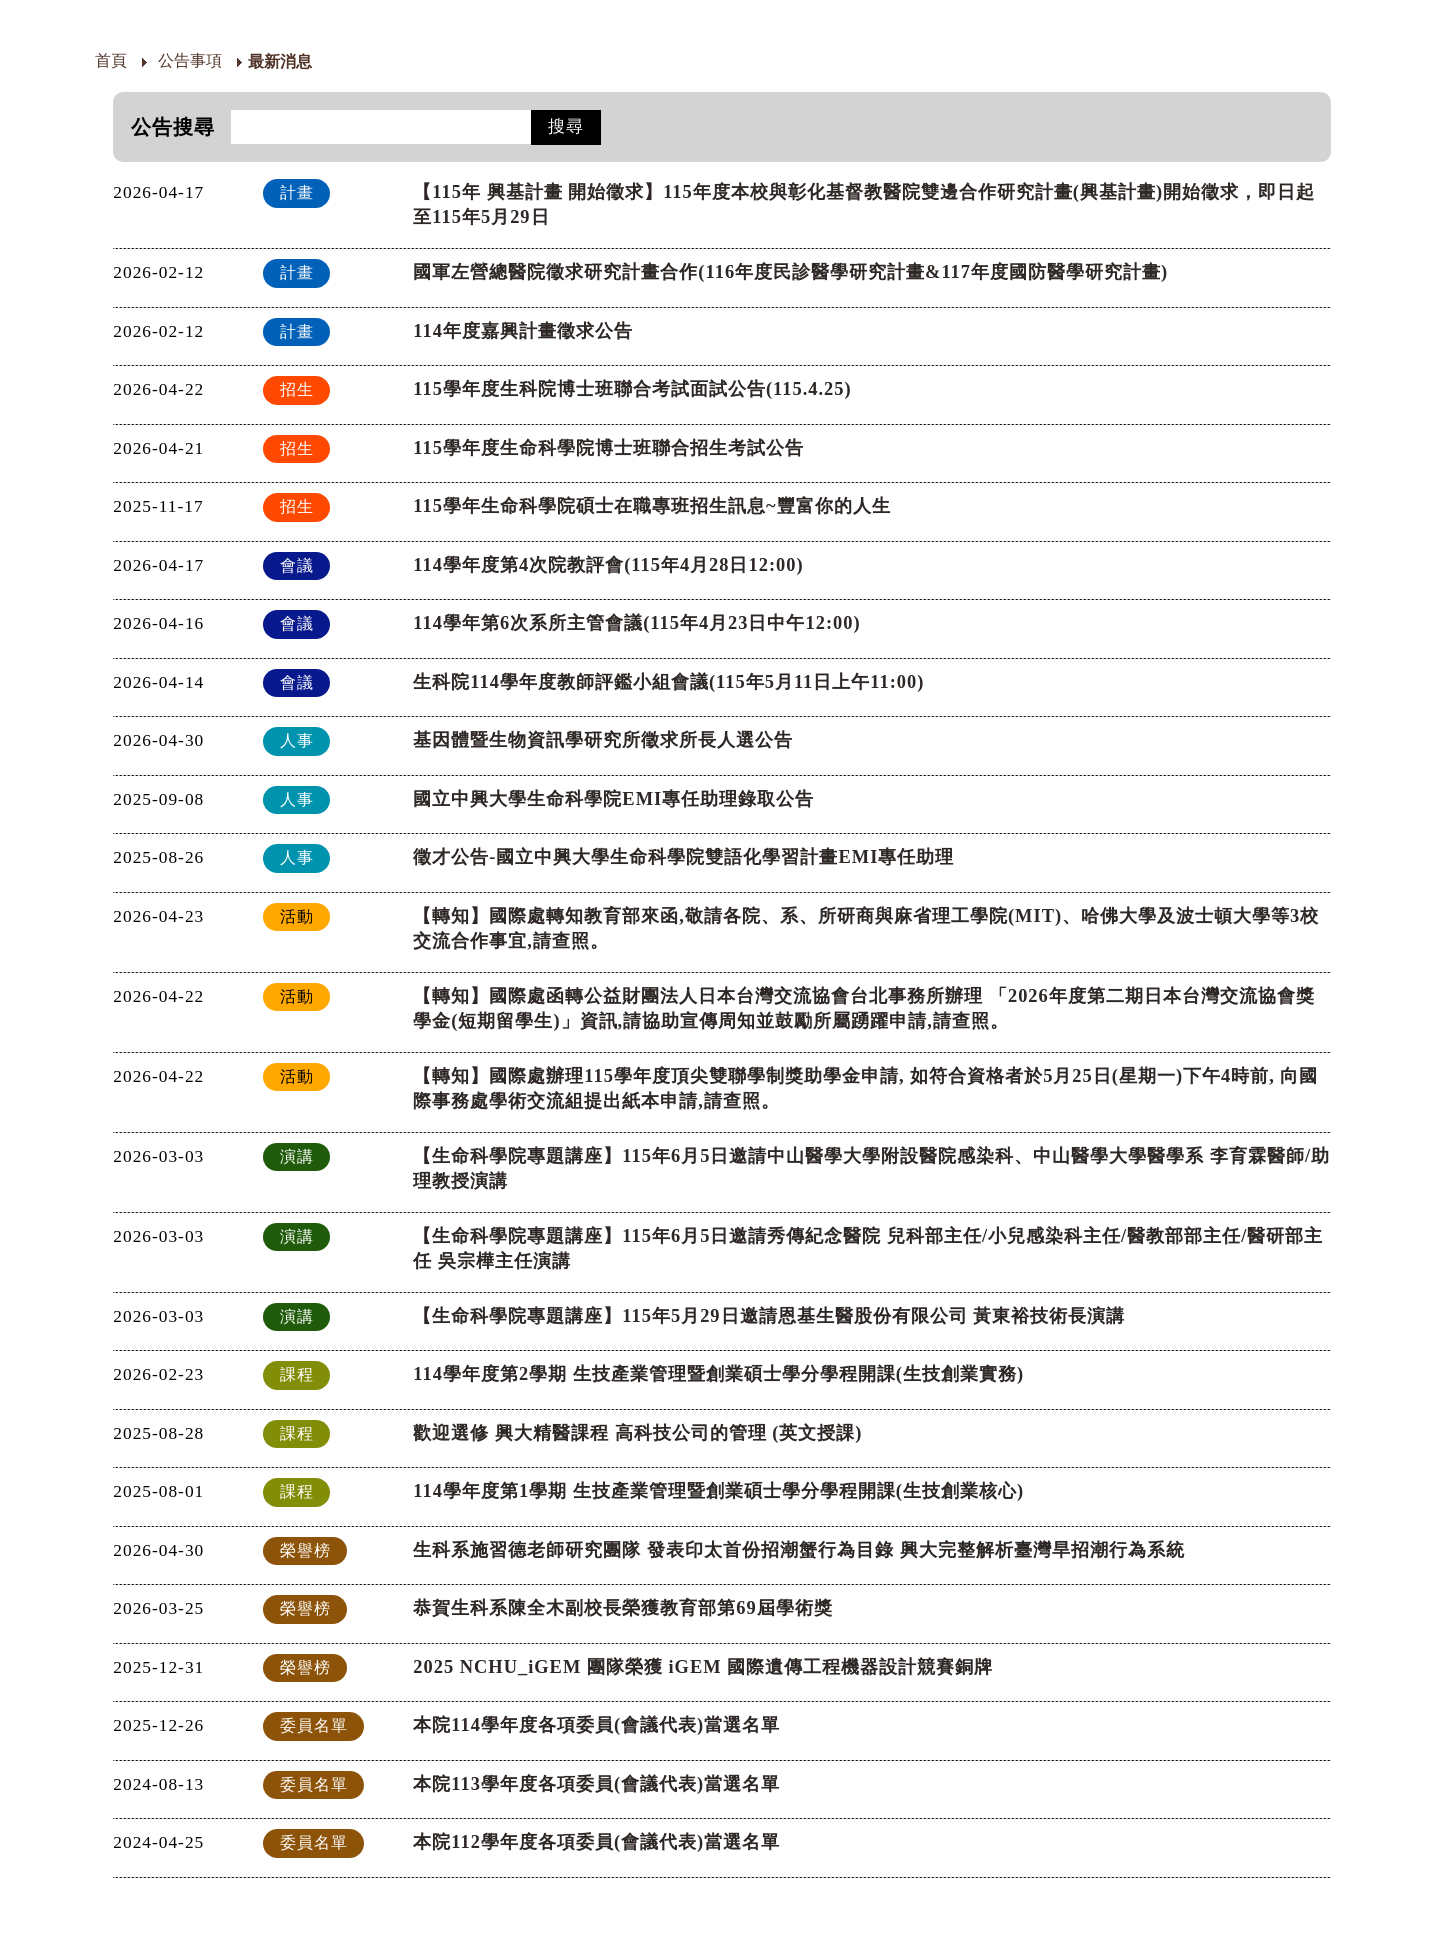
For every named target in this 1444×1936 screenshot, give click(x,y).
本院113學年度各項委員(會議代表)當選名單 (596, 1784)
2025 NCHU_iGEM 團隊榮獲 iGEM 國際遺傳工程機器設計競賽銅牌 (703, 1667)
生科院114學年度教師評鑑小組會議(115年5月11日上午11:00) (668, 682)
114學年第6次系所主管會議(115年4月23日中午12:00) (636, 623)
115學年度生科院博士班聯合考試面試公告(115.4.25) (632, 389)
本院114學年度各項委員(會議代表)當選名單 (596, 1725)
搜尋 (566, 126)
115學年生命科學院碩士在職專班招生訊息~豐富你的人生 (651, 506)
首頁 (111, 60)
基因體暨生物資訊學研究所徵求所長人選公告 (603, 740)
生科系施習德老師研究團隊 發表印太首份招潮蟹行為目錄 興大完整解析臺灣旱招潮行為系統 (798, 1550)
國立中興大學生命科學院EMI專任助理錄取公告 (613, 799)
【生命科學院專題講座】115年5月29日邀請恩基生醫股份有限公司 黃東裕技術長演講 (769, 1316)
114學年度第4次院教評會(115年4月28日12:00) (608, 565)
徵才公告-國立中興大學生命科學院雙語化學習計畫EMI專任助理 (683, 857)
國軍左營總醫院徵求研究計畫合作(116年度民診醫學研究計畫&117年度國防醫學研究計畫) (790, 272)
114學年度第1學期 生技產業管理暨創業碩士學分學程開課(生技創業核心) (718, 1491)
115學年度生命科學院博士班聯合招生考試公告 (608, 448)
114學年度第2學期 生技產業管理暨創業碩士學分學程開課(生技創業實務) (718, 1374)
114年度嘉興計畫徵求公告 (523, 331)
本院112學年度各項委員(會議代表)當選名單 (596, 1842)
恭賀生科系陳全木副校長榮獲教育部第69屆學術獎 (622, 1608)
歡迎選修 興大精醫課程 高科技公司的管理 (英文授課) (637, 1433)
